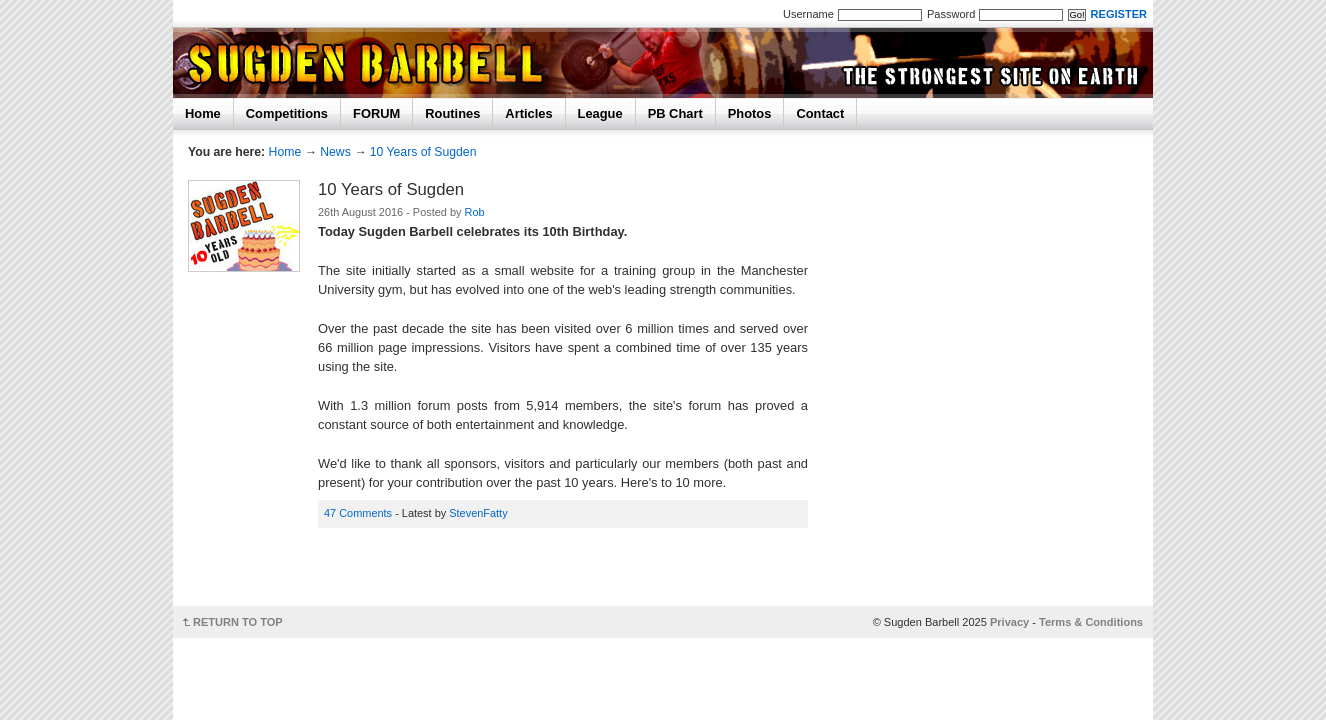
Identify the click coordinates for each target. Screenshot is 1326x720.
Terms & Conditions (1091, 622)
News (335, 152)
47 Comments (358, 513)
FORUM (376, 113)
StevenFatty (478, 513)
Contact (820, 113)
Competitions (287, 113)
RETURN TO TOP (238, 622)
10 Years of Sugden (423, 152)
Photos (750, 113)
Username (808, 14)
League (600, 113)
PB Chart (675, 113)
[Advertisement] (569, 573)
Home (203, 113)
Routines (452, 113)
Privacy (1009, 622)
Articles (528, 113)
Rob (475, 212)
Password (951, 14)
